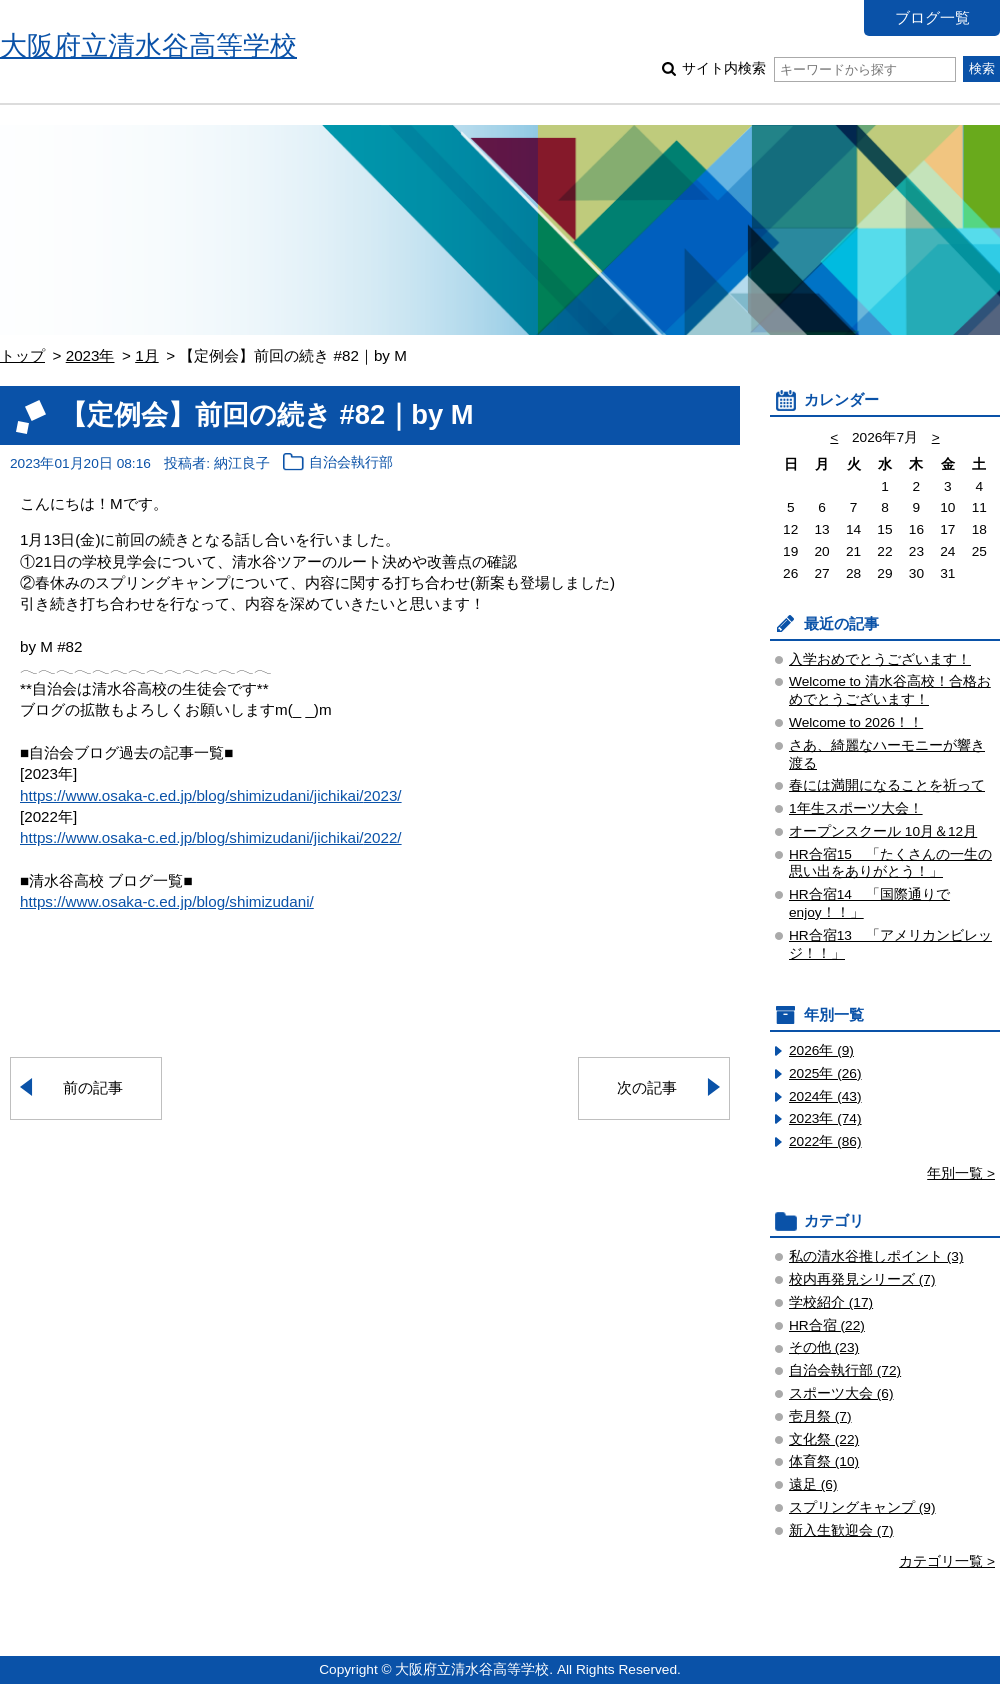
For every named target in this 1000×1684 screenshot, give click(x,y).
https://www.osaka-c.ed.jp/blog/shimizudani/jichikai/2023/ (211, 795)
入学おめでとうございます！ (880, 659)
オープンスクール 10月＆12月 (883, 831)
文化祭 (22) (824, 1439)
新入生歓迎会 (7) (841, 1530)
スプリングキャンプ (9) (862, 1507)
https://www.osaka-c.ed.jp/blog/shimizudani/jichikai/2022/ (211, 837)
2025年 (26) (825, 1073)
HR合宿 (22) (827, 1325)
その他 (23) (824, 1347)
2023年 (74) (825, 1118)
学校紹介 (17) (831, 1302)
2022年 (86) (825, 1141)
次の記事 (647, 1087)
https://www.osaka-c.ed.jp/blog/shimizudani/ (167, 901)
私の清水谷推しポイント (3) (876, 1256)
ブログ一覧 (932, 17)
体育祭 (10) (824, 1461)
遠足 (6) (813, 1484)
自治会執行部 (351, 463)
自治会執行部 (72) (845, 1370)
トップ (22, 355)
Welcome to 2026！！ (856, 722)
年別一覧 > (961, 1173)
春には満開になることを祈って (887, 785)
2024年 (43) (825, 1096)
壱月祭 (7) (820, 1416)
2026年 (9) (821, 1050)
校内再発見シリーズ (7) (862, 1279)
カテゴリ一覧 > (947, 1561)
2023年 (90, 355)
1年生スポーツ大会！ (856, 808)
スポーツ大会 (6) (841, 1393)
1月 (146, 355)
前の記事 (93, 1087)
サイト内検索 (818, 68)
